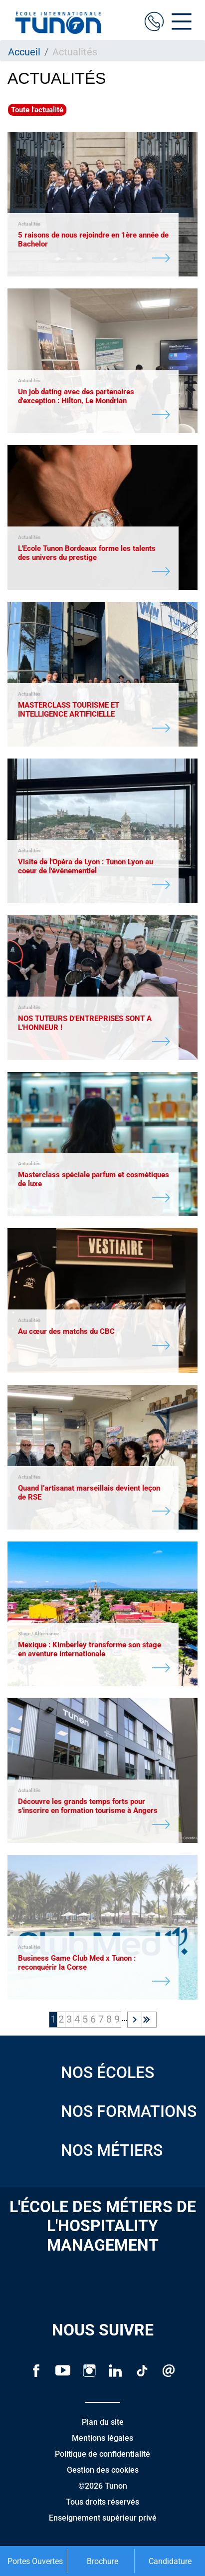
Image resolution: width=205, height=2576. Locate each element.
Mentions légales (102, 2438)
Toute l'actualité (37, 109)
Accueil (24, 52)
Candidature (170, 2561)
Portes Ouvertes (35, 2561)
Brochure (102, 2561)
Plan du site (103, 2422)
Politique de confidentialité (102, 2454)
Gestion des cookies (103, 2470)
